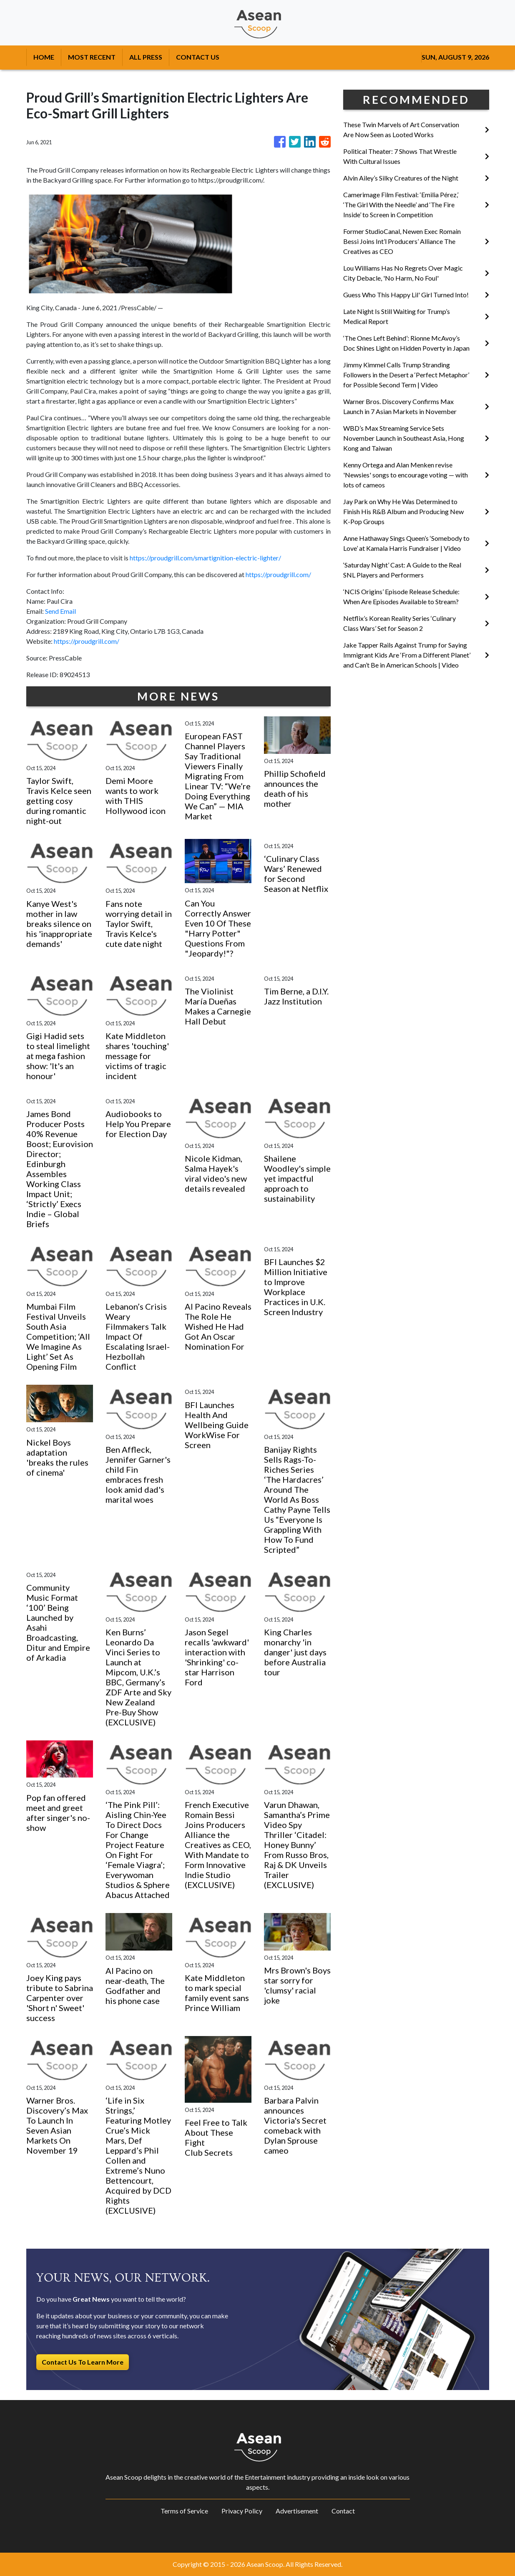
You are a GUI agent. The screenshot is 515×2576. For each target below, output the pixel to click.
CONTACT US (197, 57)
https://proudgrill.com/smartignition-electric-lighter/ (205, 558)
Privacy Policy (241, 2511)
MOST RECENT (92, 57)
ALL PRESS (145, 57)
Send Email (60, 611)
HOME (43, 57)
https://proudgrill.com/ (278, 574)
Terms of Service (184, 2511)
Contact (343, 2511)
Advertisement (297, 2511)
